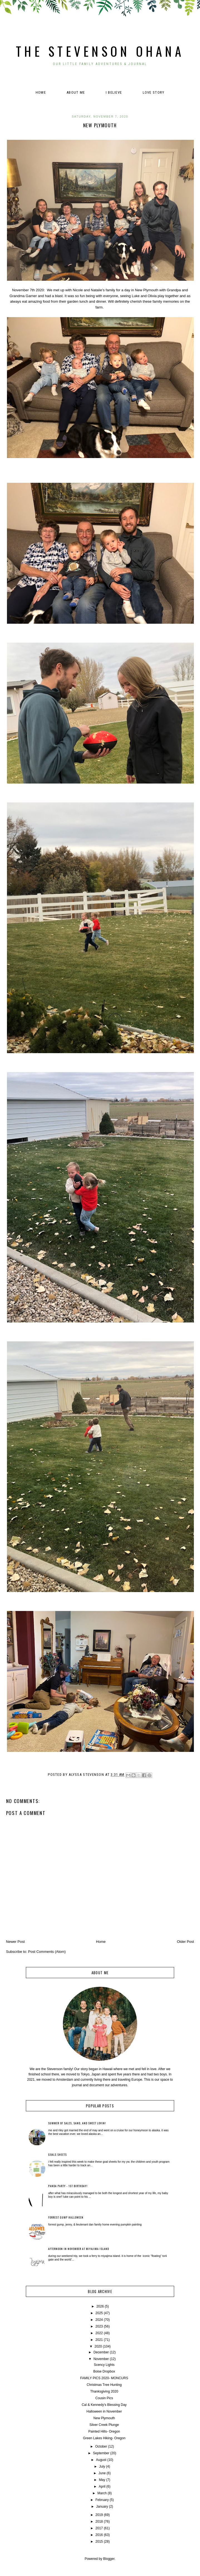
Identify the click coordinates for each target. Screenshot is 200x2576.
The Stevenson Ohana (100, 51)
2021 (99, 2340)
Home (41, 92)
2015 (99, 2541)
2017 (99, 2528)
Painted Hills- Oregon (104, 2431)
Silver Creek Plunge (104, 2425)
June (102, 2473)
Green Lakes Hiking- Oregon (104, 2438)
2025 (99, 2313)
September (101, 2453)
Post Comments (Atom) (47, 1952)
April (102, 2486)
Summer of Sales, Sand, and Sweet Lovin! (77, 2123)
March (102, 2493)
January (102, 2506)
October (101, 2446)
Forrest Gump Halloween (65, 2217)
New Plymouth (104, 2418)
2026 (100, 2306)
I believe (114, 92)
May (102, 2480)
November (101, 2359)
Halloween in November (104, 2411)
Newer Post (15, 1942)
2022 (99, 2333)
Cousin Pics (104, 2398)
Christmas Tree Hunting (104, 2385)
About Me (75, 92)
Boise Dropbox (104, 2371)
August (101, 2460)
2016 (99, 2535)
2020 (98, 2346)
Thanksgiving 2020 (104, 2391)
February (102, 2500)
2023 (99, 2326)
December (101, 2352)
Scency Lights (104, 2365)
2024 (99, 2320)
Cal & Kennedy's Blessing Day (104, 2405)
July (102, 2466)
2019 (99, 2515)
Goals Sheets (57, 2154)
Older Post (185, 1942)
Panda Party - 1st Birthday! (68, 2186)
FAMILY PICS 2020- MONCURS (104, 2378)
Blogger (109, 2559)
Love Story (154, 92)
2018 (99, 2521)
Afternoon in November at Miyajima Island (78, 2249)
